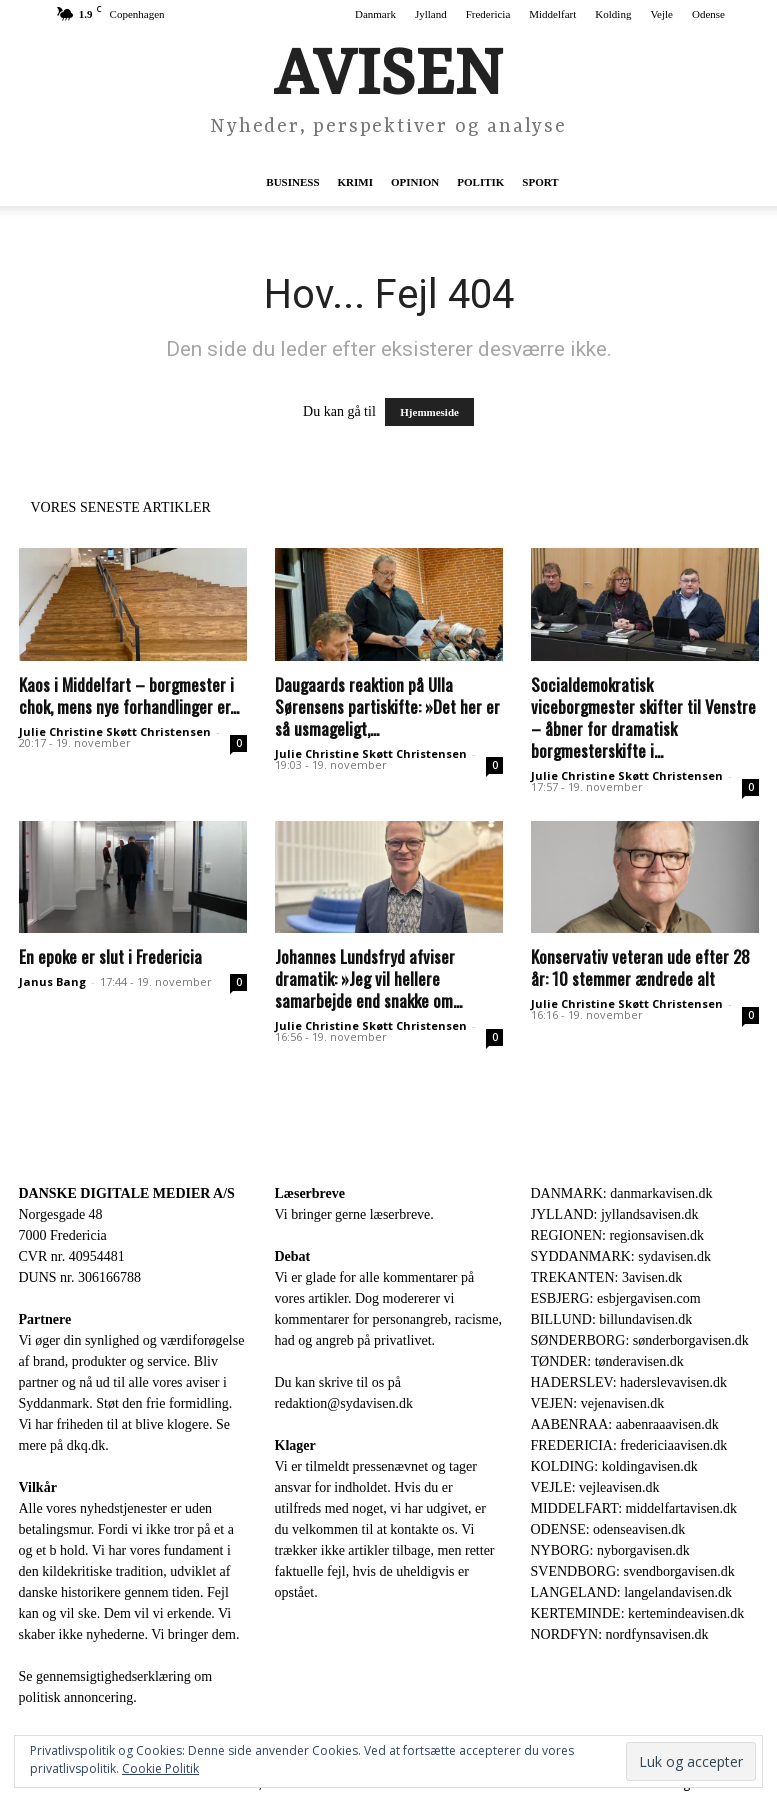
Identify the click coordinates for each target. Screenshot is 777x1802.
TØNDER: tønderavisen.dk (607, 1361)
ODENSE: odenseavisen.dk (608, 1529)
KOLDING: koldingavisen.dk (614, 1466)
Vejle (661, 14)
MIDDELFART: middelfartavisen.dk (634, 1508)
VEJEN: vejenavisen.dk (598, 1403)
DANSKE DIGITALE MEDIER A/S (127, 1193)
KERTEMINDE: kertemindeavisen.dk (638, 1613)
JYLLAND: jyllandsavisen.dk (615, 1214)
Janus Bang (52, 981)
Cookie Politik (160, 1768)
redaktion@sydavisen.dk (344, 1403)
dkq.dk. (88, 1445)
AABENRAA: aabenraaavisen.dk (625, 1424)
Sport (540, 182)
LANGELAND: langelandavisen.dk (631, 1592)
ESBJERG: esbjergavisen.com (616, 1298)
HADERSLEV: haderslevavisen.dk (629, 1382)
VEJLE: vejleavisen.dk (595, 1487)
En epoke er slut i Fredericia (110, 956)
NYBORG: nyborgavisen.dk (610, 1550)
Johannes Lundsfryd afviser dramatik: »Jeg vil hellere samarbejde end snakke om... (368, 978)
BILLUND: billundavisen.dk (612, 1319)
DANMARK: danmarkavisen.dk (622, 1193)
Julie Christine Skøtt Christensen (115, 731)
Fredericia (488, 14)
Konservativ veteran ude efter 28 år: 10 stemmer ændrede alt (640, 967)
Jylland (431, 14)
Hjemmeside (429, 412)
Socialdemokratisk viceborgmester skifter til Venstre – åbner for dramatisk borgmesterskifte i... (643, 717)
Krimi (355, 182)
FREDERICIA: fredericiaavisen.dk (629, 1445)
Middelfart (552, 14)
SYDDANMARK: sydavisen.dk (621, 1256)
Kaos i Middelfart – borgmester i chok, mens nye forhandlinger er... (129, 695)
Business (292, 182)
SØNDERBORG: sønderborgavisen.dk (640, 1340)
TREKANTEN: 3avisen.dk (607, 1277)
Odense (708, 14)
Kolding (613, 14)
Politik (480, 182)
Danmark (375, 14)
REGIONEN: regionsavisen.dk (617, 1235)
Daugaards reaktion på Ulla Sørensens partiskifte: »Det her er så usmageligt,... (387, 706)
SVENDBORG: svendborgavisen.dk (633, 1571)
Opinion (415, 182)
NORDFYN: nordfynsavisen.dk (620, 1634)
